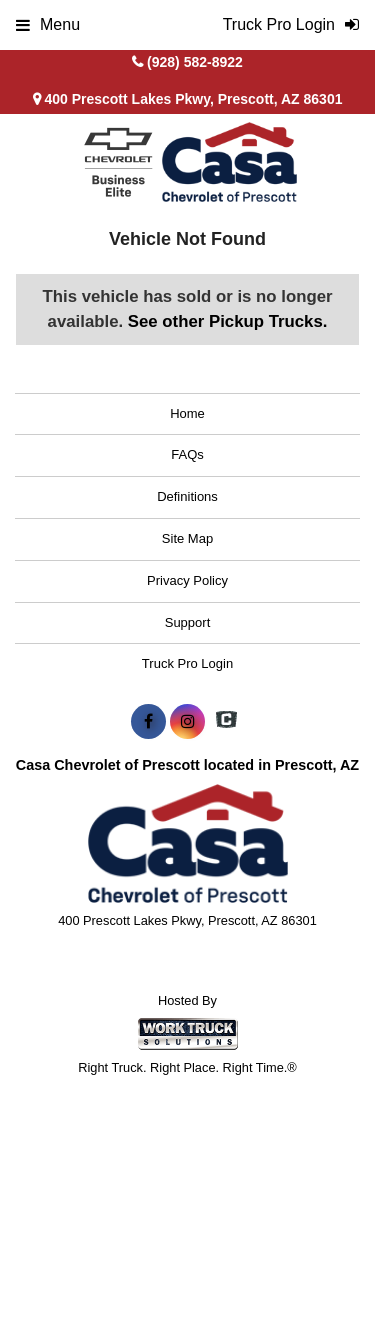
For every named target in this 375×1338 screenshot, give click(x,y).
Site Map (187, 538)
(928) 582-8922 (195, 62)
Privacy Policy (187, 580)
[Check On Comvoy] (226, 722)
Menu (48, 24)
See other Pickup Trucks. (228, 321)
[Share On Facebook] (148, 722)
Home (187, 413)
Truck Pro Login (187, 663)
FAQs (187, 454)
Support (188, 622)
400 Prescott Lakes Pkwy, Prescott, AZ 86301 (188, 99)
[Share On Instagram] (187, 722)
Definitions (187, 496)
